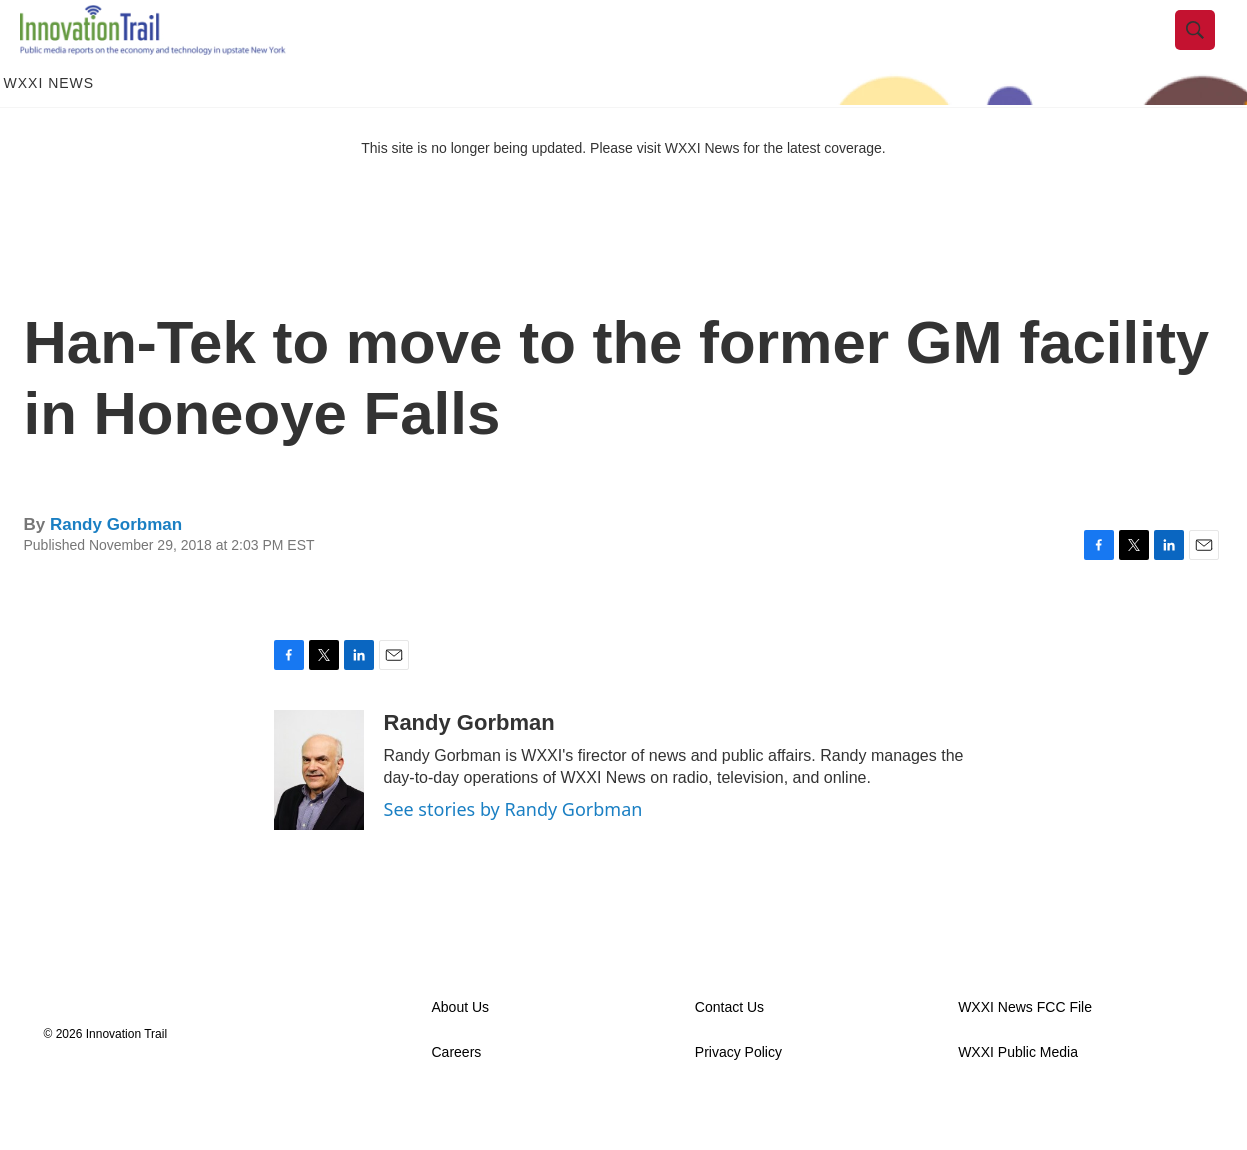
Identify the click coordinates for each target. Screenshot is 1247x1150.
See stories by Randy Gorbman (513, 854)
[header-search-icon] (1211, 53)
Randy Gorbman (116, 569)
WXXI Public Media (1018, 1097)
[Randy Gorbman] (319, 815)
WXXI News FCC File (1025, 1052)
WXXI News (49, 128)
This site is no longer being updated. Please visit (513, 193)
